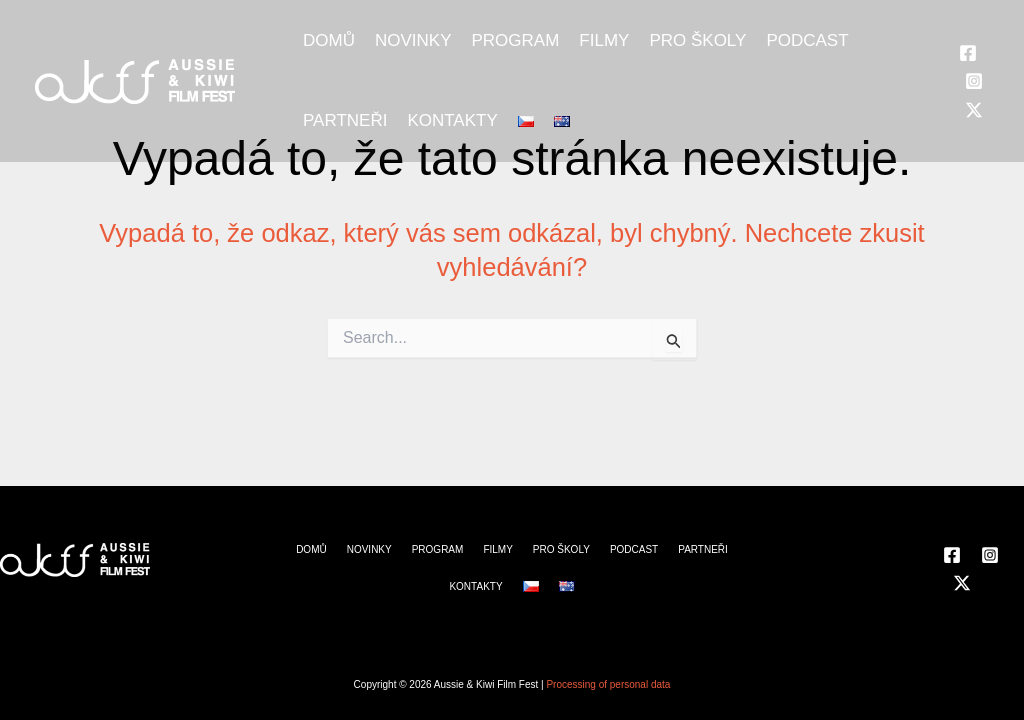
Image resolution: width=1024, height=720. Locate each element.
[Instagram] (974, 81)
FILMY (604, 40)
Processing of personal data (608, 684)
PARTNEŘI (345, 120)
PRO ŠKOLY (697, 40)
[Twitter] (974, 110)
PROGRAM (515, 40)
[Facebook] (968, 53)
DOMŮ (329, 40)
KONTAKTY (452, 120)
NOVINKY (413, 40)
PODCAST (807, 40)
